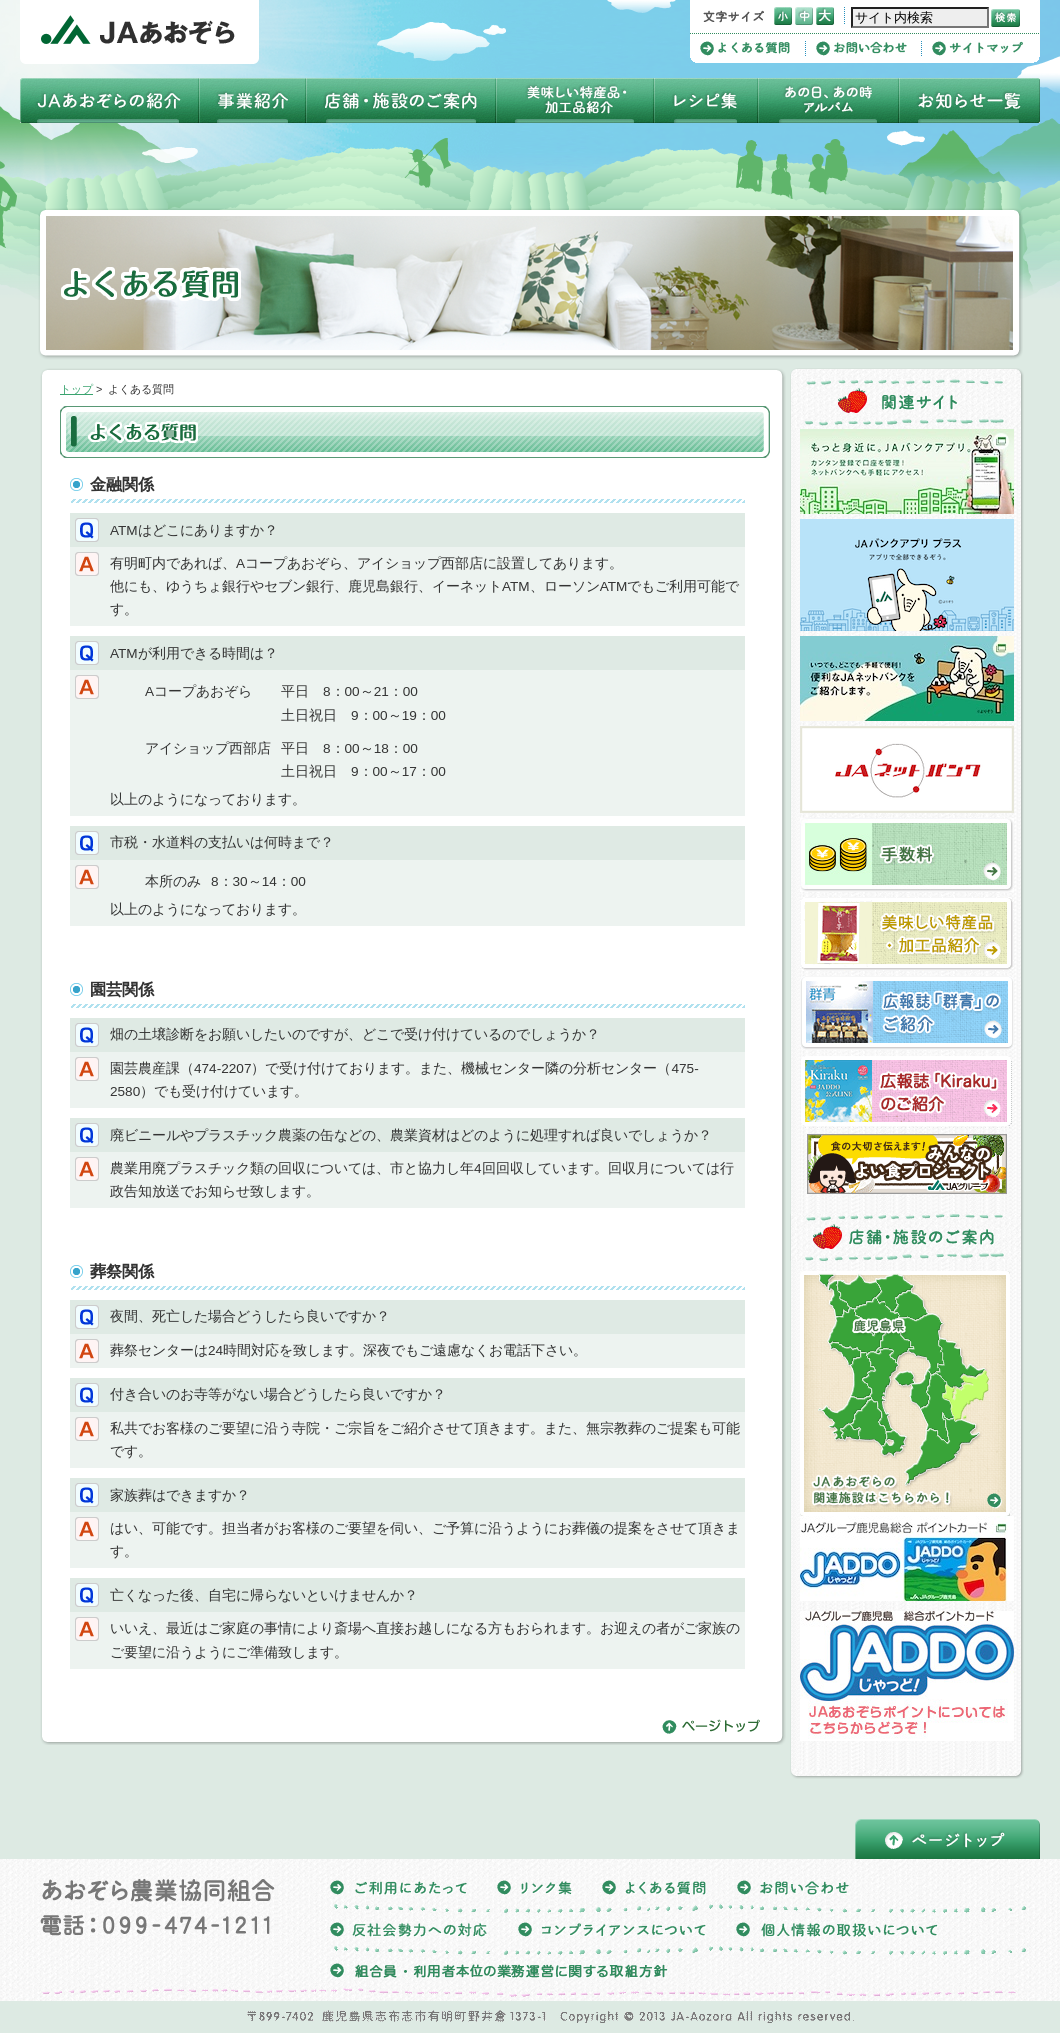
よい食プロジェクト (907, 1164)
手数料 (907, 855)
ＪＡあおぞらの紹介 (109, 100)
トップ (76, 389)
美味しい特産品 (575, 100)
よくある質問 (753, 48)
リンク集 (534, 1890)
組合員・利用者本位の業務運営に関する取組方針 (499, 1974)
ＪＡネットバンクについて (907, 678)
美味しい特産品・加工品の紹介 (907, 934)
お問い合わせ (869, 48)
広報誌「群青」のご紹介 (907, 1013)
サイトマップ (977, 48)
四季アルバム (828, 100)
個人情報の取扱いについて (837, 1932)
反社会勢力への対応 (409, 1932)
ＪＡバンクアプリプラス (907, 575)
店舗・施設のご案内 (401, 100)
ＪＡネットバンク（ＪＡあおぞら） (907, 769)
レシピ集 (706, 100)
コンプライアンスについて (612, 1932)
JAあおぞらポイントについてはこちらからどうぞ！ (907, 1676)
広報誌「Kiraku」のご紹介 (907, 1092)
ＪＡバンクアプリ (907, 471)
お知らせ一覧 (969, 100)
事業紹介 (252, 100)
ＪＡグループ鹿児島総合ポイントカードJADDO (907, 1558)
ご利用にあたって (398, 1890)
